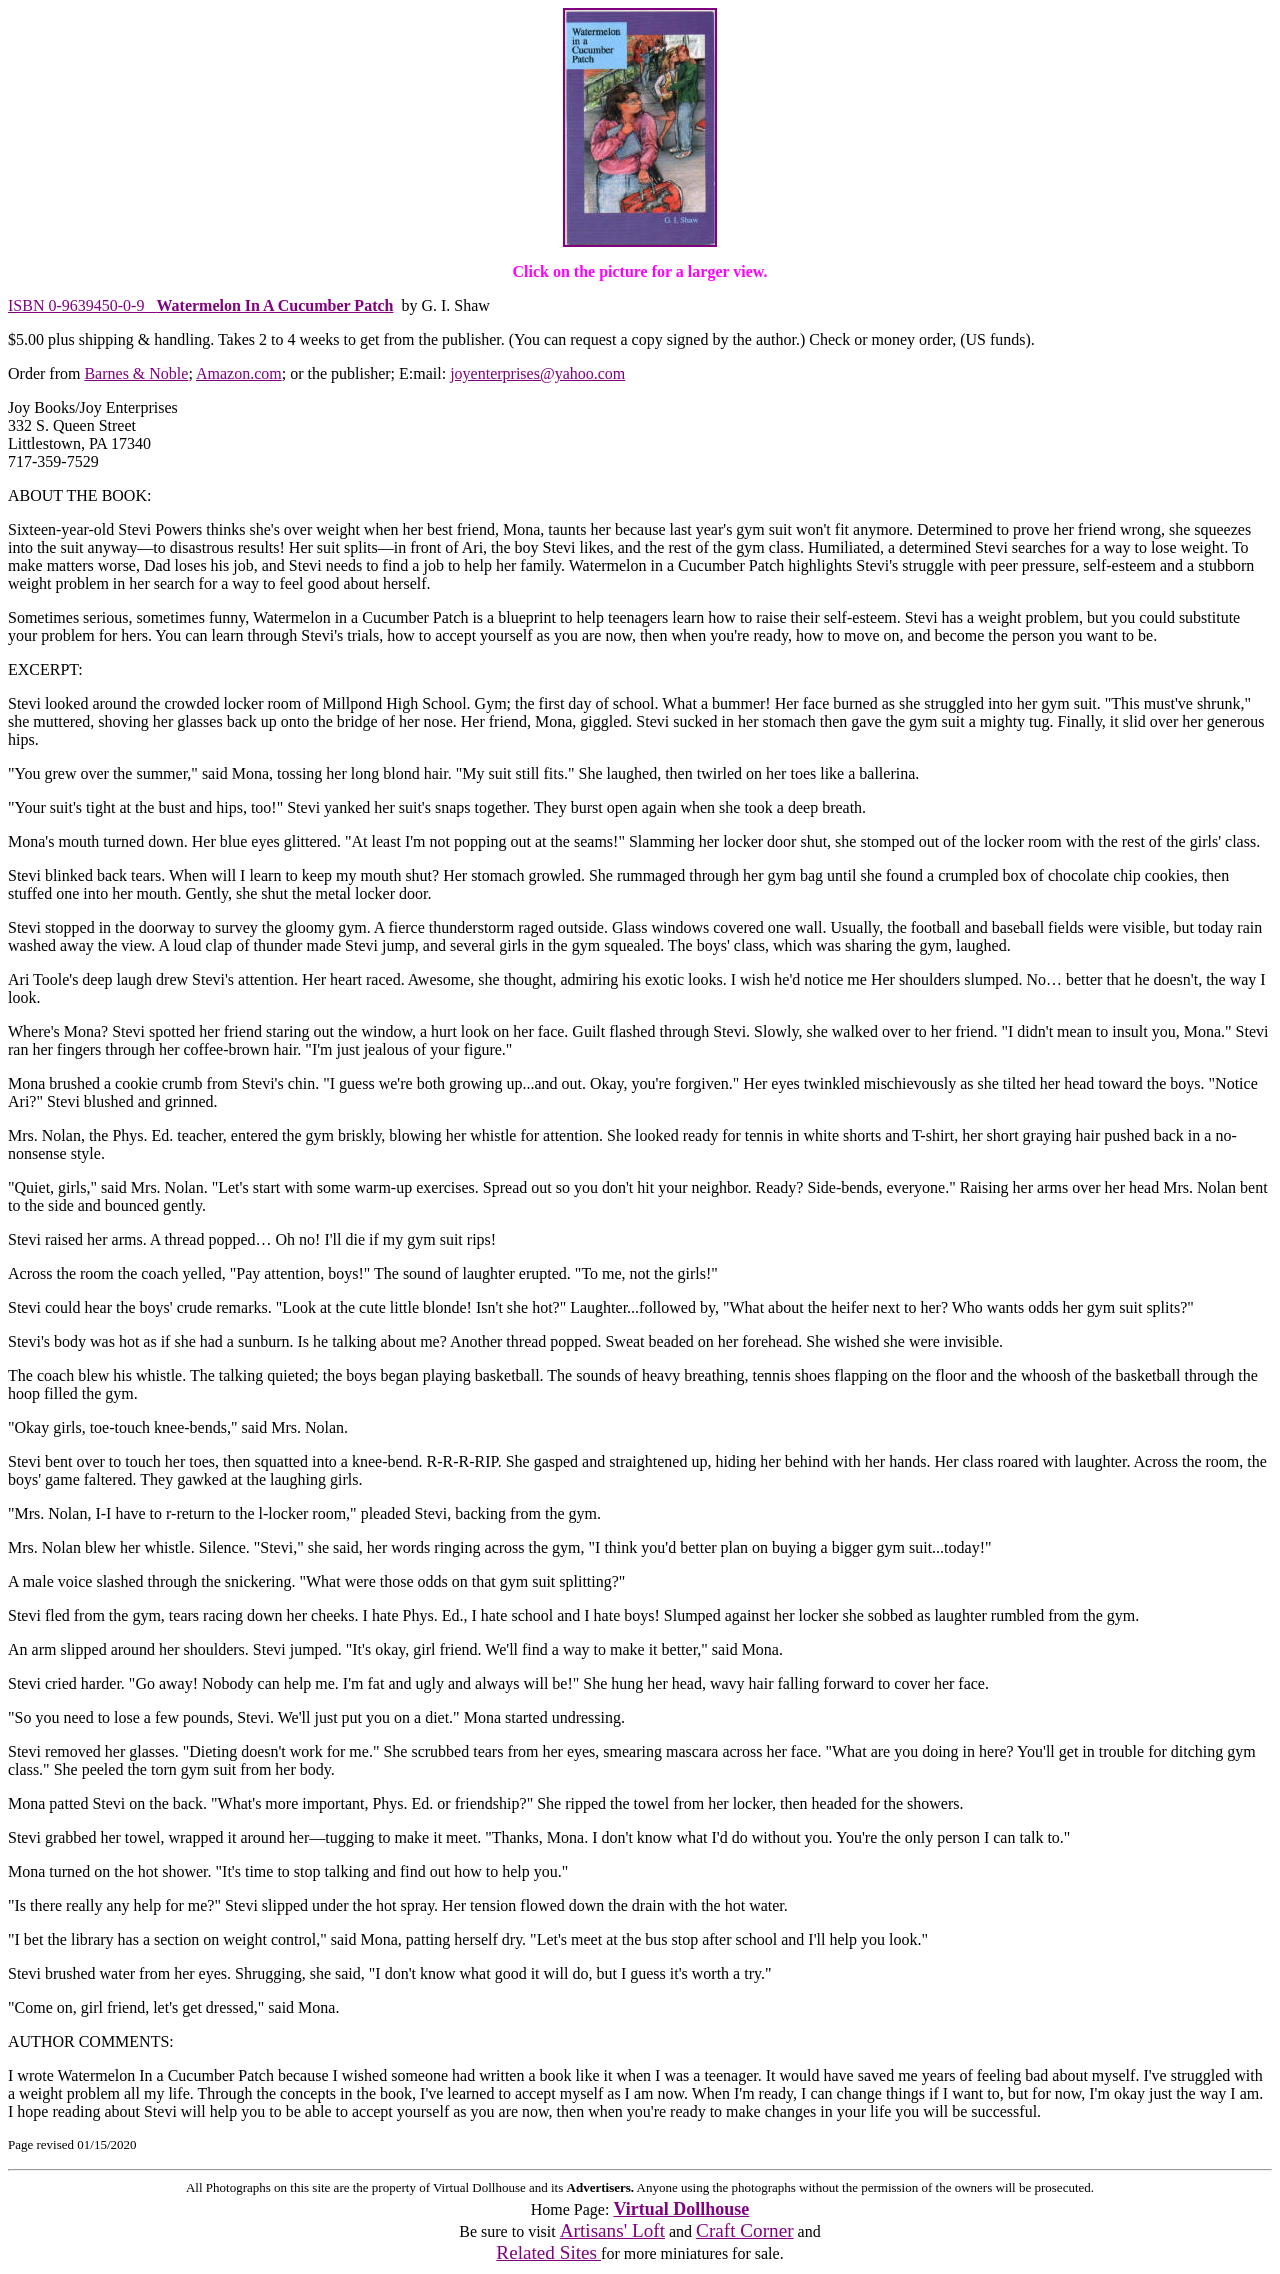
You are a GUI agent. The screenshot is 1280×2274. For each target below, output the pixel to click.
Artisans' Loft (612, 2230)
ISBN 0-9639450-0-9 (200, 305)
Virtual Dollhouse (681, 2209)
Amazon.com (239, 373)
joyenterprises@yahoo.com (537, 373)
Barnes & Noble (136, 373)
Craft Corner (745, 2230)
